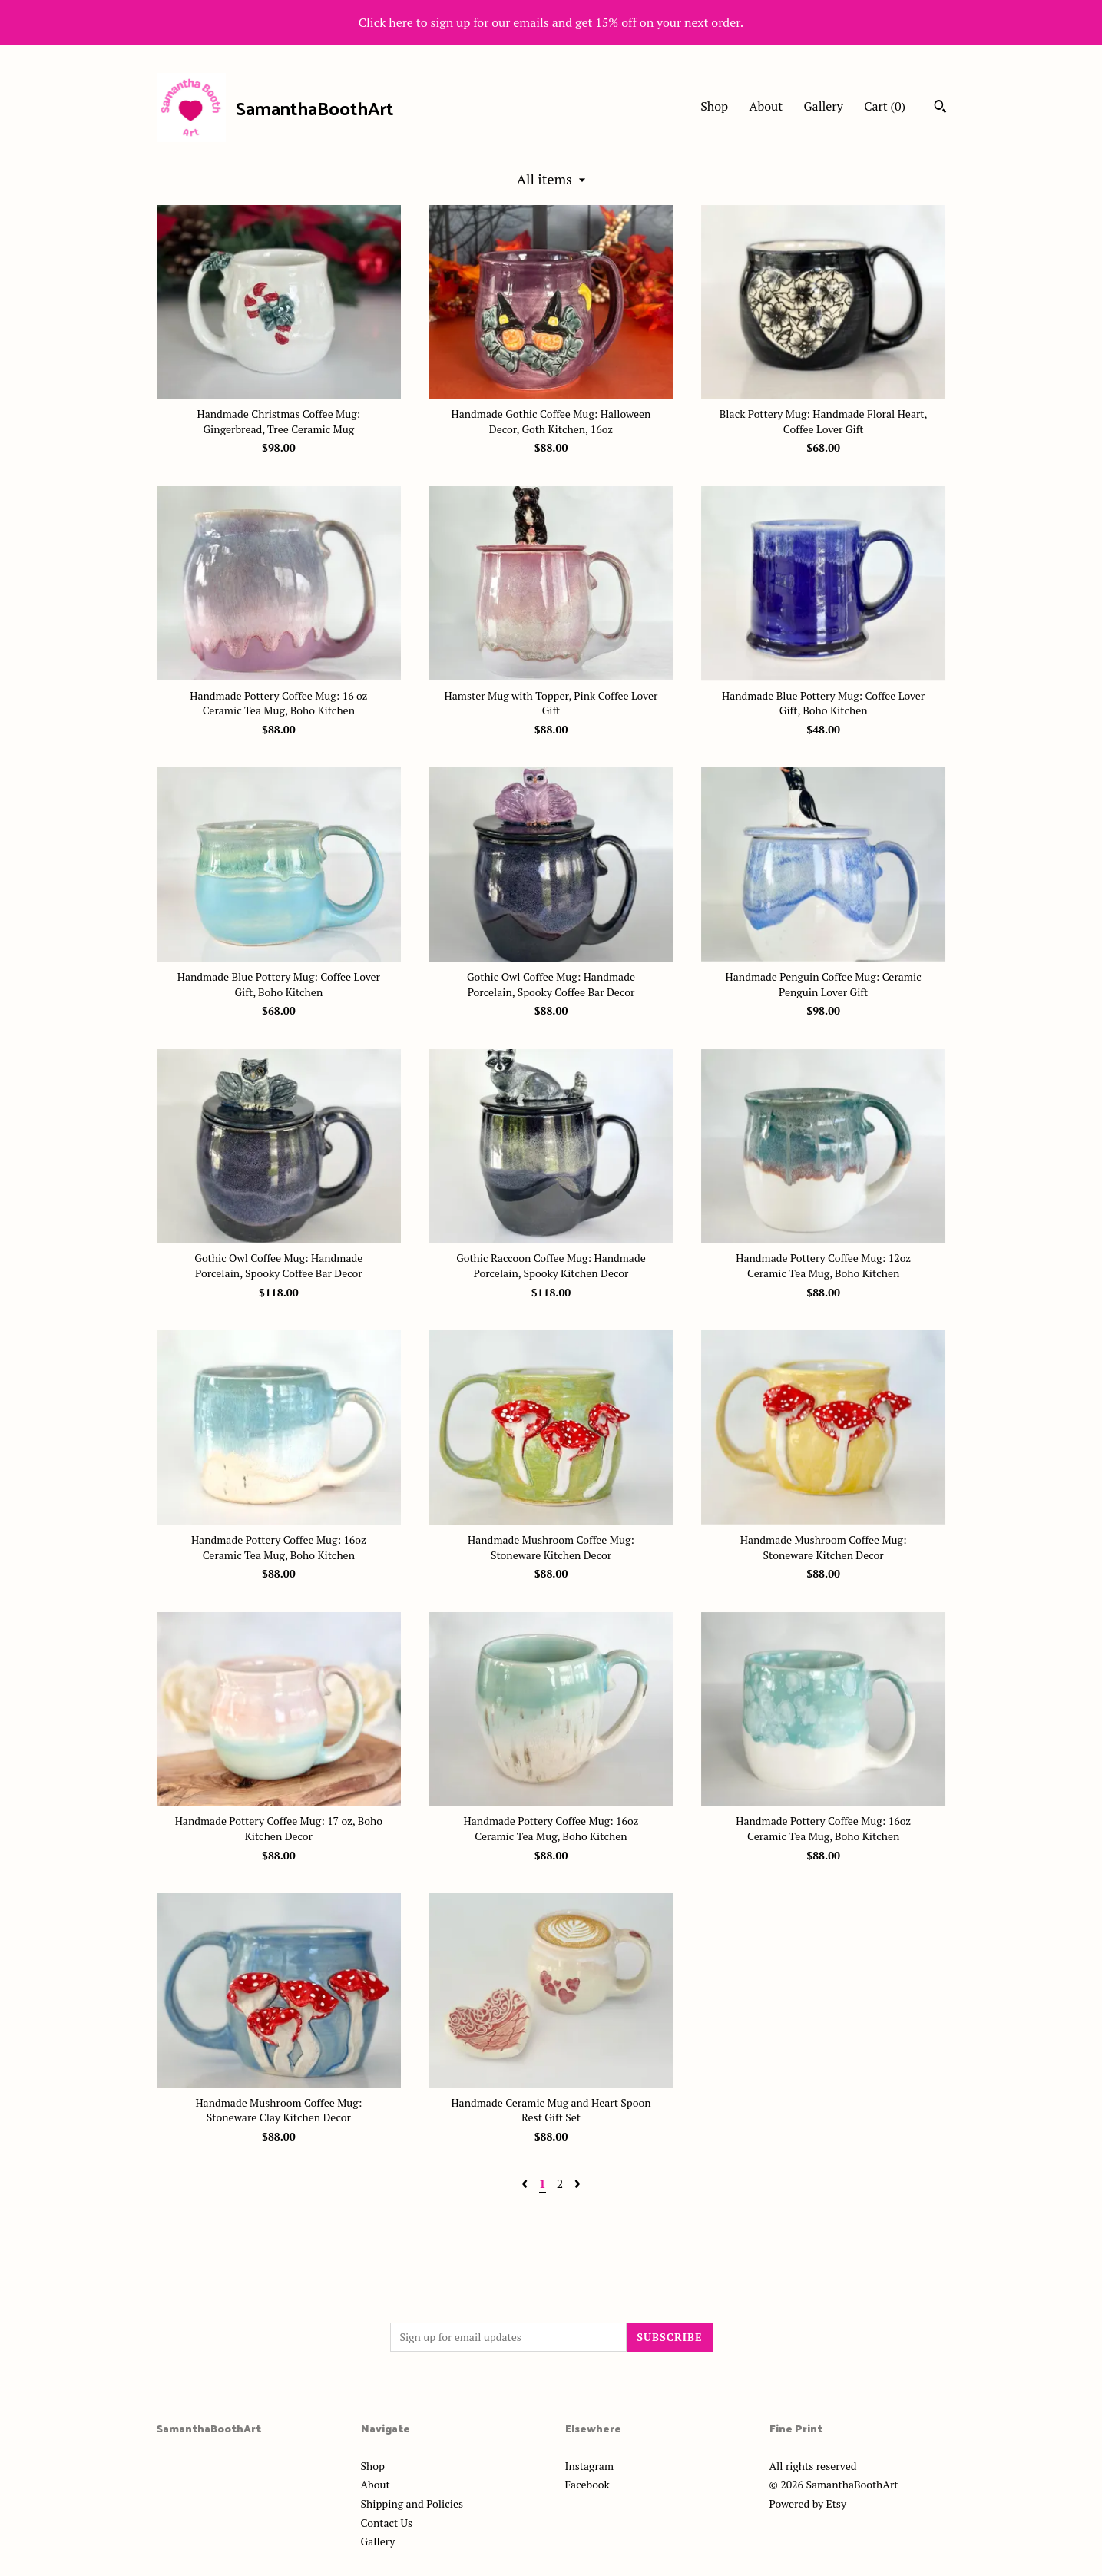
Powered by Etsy (807, 2503)
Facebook (587, 2484)
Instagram (589, 2465)
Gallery (823, 106)
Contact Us (387, 2522)
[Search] (940, 108)
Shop (714, 106)
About (766, 106)
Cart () (884, 106)
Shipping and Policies (412, 2503)
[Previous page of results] (526, 2183)
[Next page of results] (577, 2183)
